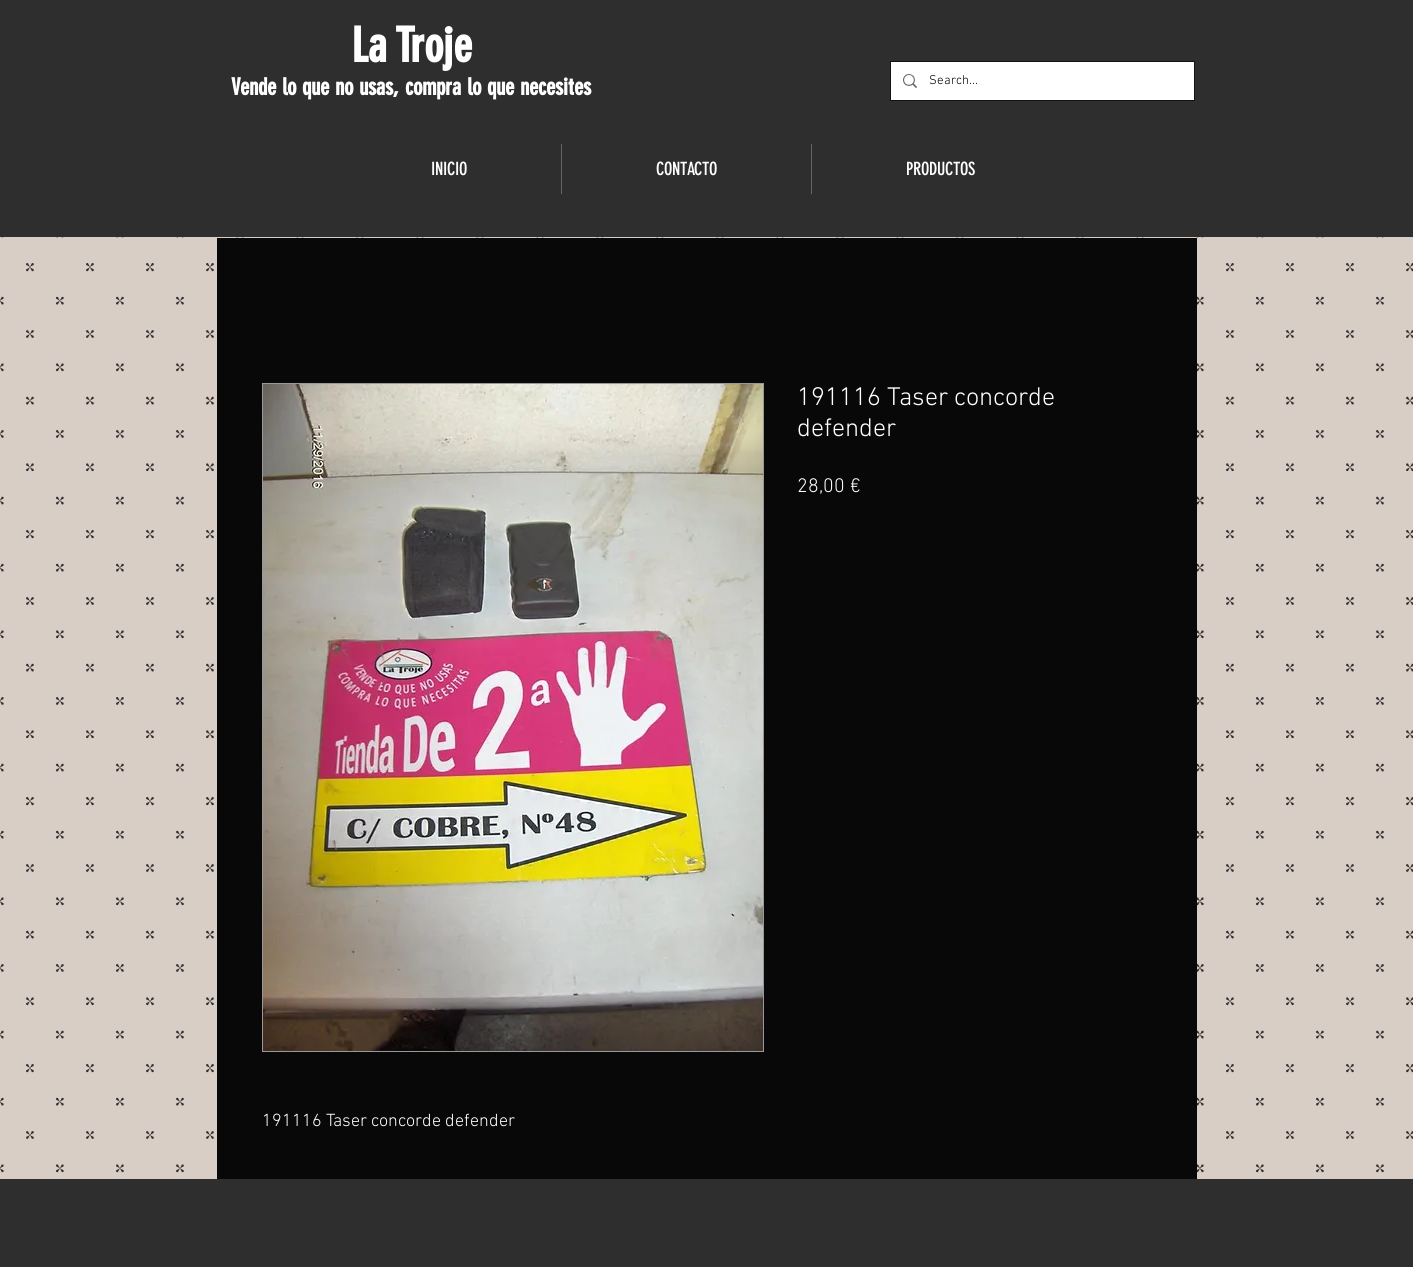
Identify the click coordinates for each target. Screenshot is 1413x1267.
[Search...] (1040, 81)
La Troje (411, 46)
